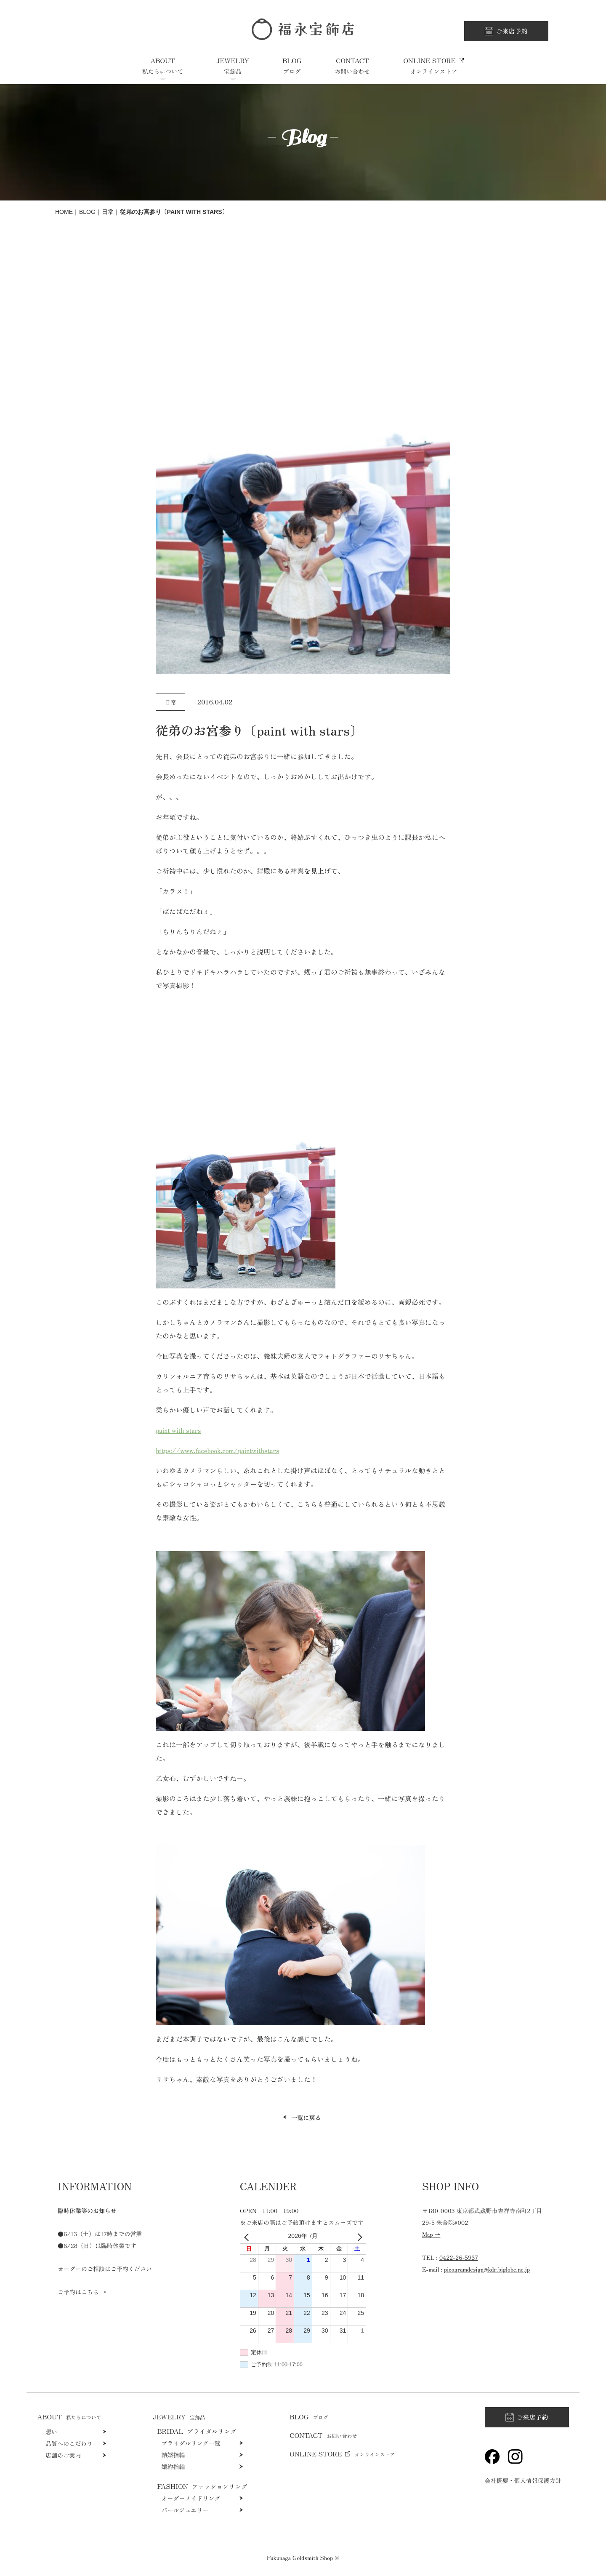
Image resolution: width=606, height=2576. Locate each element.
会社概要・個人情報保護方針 (523, 2480)
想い (51, 2431)
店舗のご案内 (63, 2455)
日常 (108, 211)
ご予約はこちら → (82, 2292)
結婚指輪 (173, 2455)
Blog (87, 211)
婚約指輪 (173, 2466)
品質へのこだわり (69, 2443)
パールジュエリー (184, 2510)
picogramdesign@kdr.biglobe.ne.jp (487, 2269)
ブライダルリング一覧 (190, 2443)
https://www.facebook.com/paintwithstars (217, 1450)
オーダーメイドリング (190, 2498)
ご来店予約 (511, 31)
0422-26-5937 (458, 2257)
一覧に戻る (306, 2117)
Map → (431, 2234)
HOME (64, 211)
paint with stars (178, 1430)
